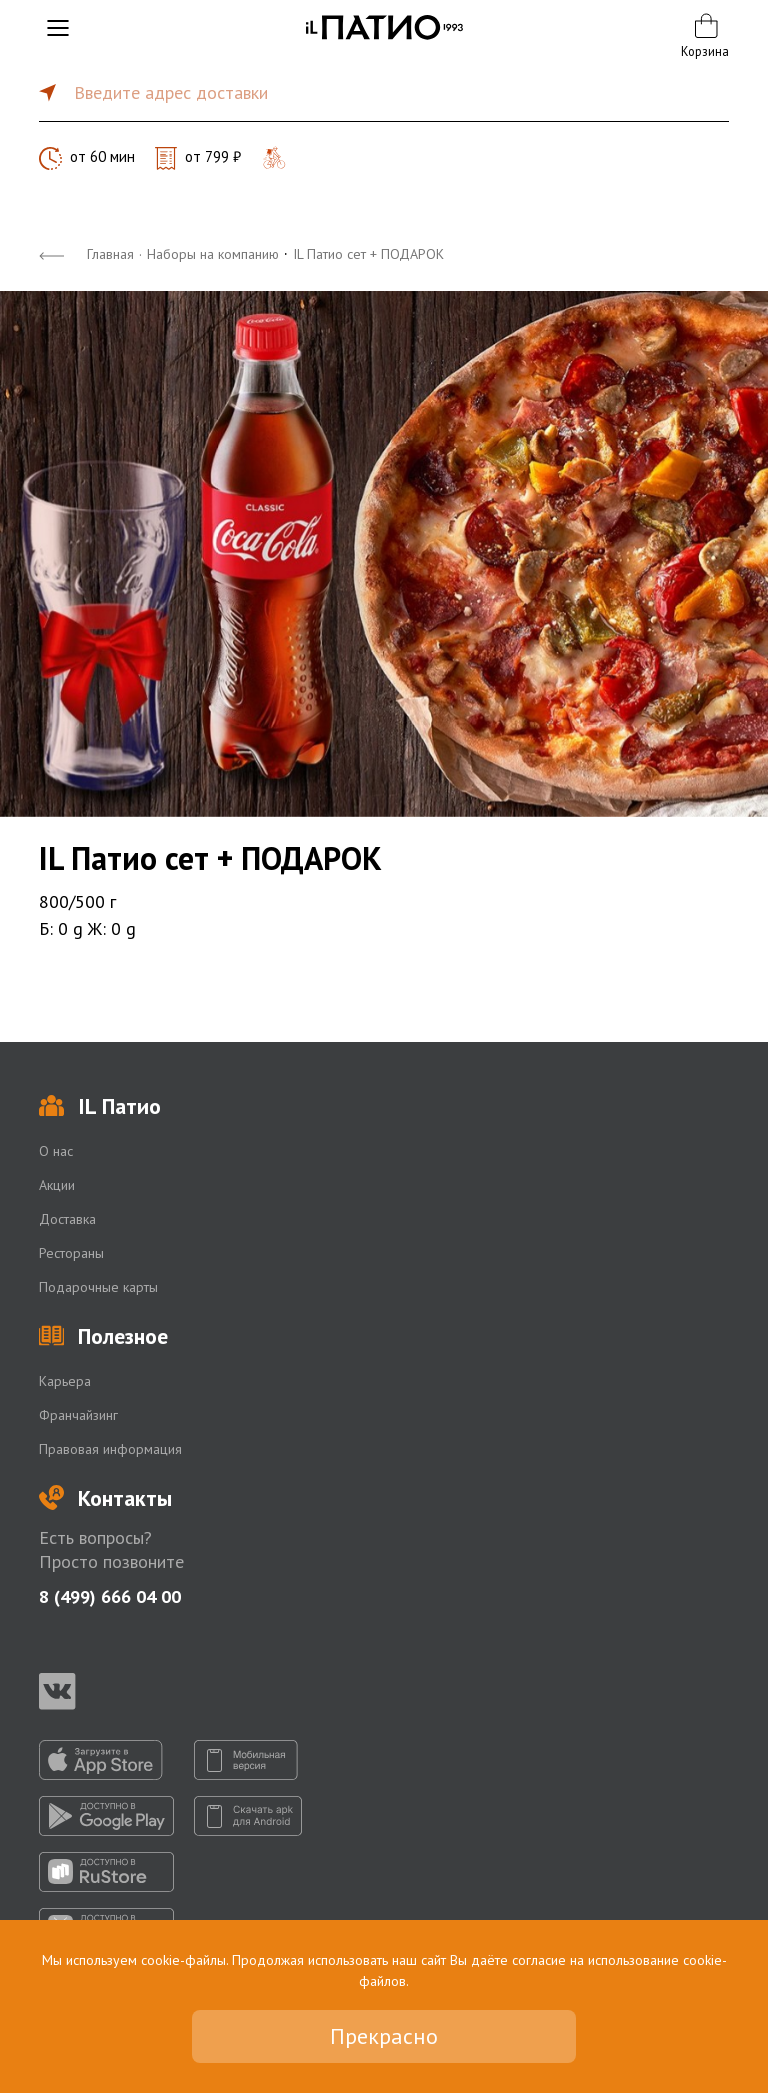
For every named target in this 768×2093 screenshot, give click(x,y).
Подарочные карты (98, 1287)
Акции (57, 1185)
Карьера (65, 1381)
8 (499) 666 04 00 (110, 1596)
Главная (110, 254)
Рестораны (71, 1253)
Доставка (67, 1219)
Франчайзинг (78, 1415)
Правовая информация (110, 1449)
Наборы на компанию (213, 254)
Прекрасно (384, 2036)
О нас (56, 1151)
